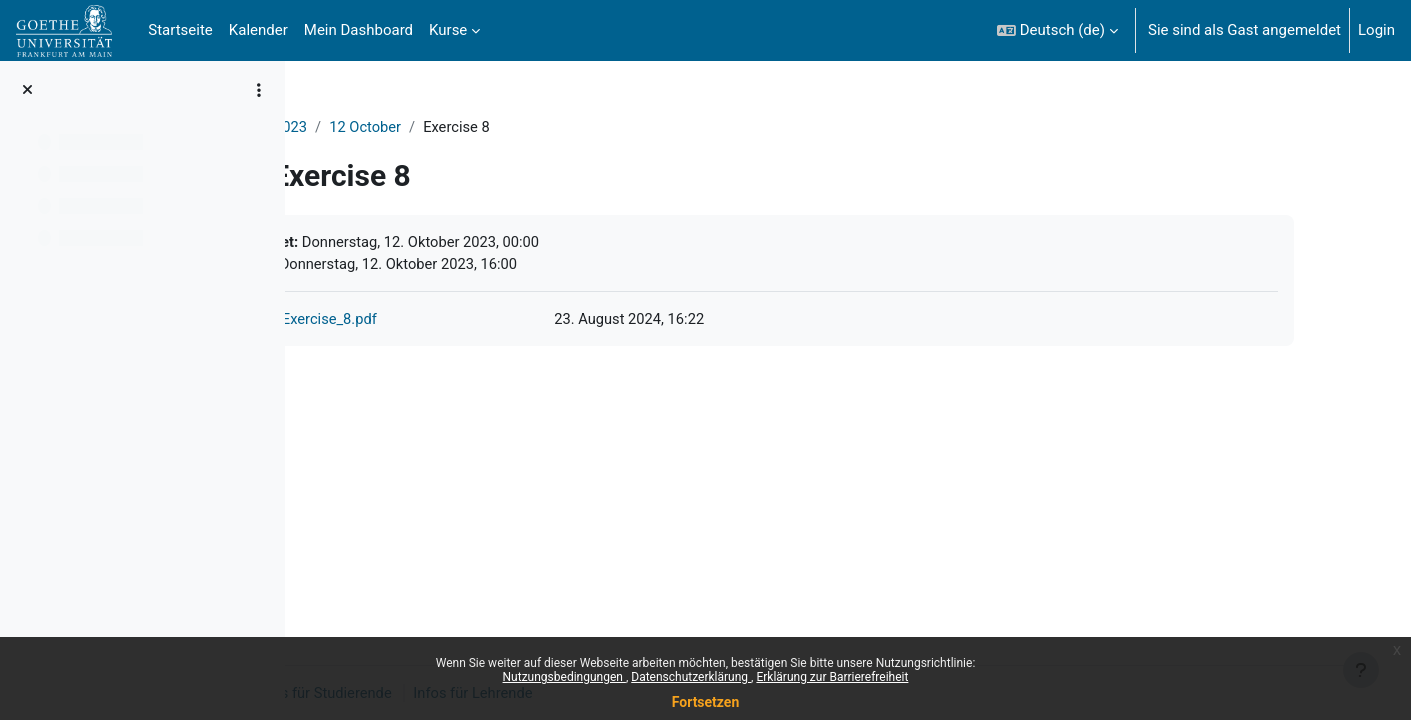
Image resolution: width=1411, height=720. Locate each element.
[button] (1057, 30)
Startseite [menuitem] (180, 30)
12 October (472, 127)
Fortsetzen (706, 702)
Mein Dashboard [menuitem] (358, 30)
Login (1376, 30)
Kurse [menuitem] (448, 30)
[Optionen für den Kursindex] (259, 90)
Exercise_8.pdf (434, 321)
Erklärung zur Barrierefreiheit (832, 677)
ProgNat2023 (368, 127)
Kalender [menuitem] (258, 30)
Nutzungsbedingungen (564, 677)
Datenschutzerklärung (691, 677)
